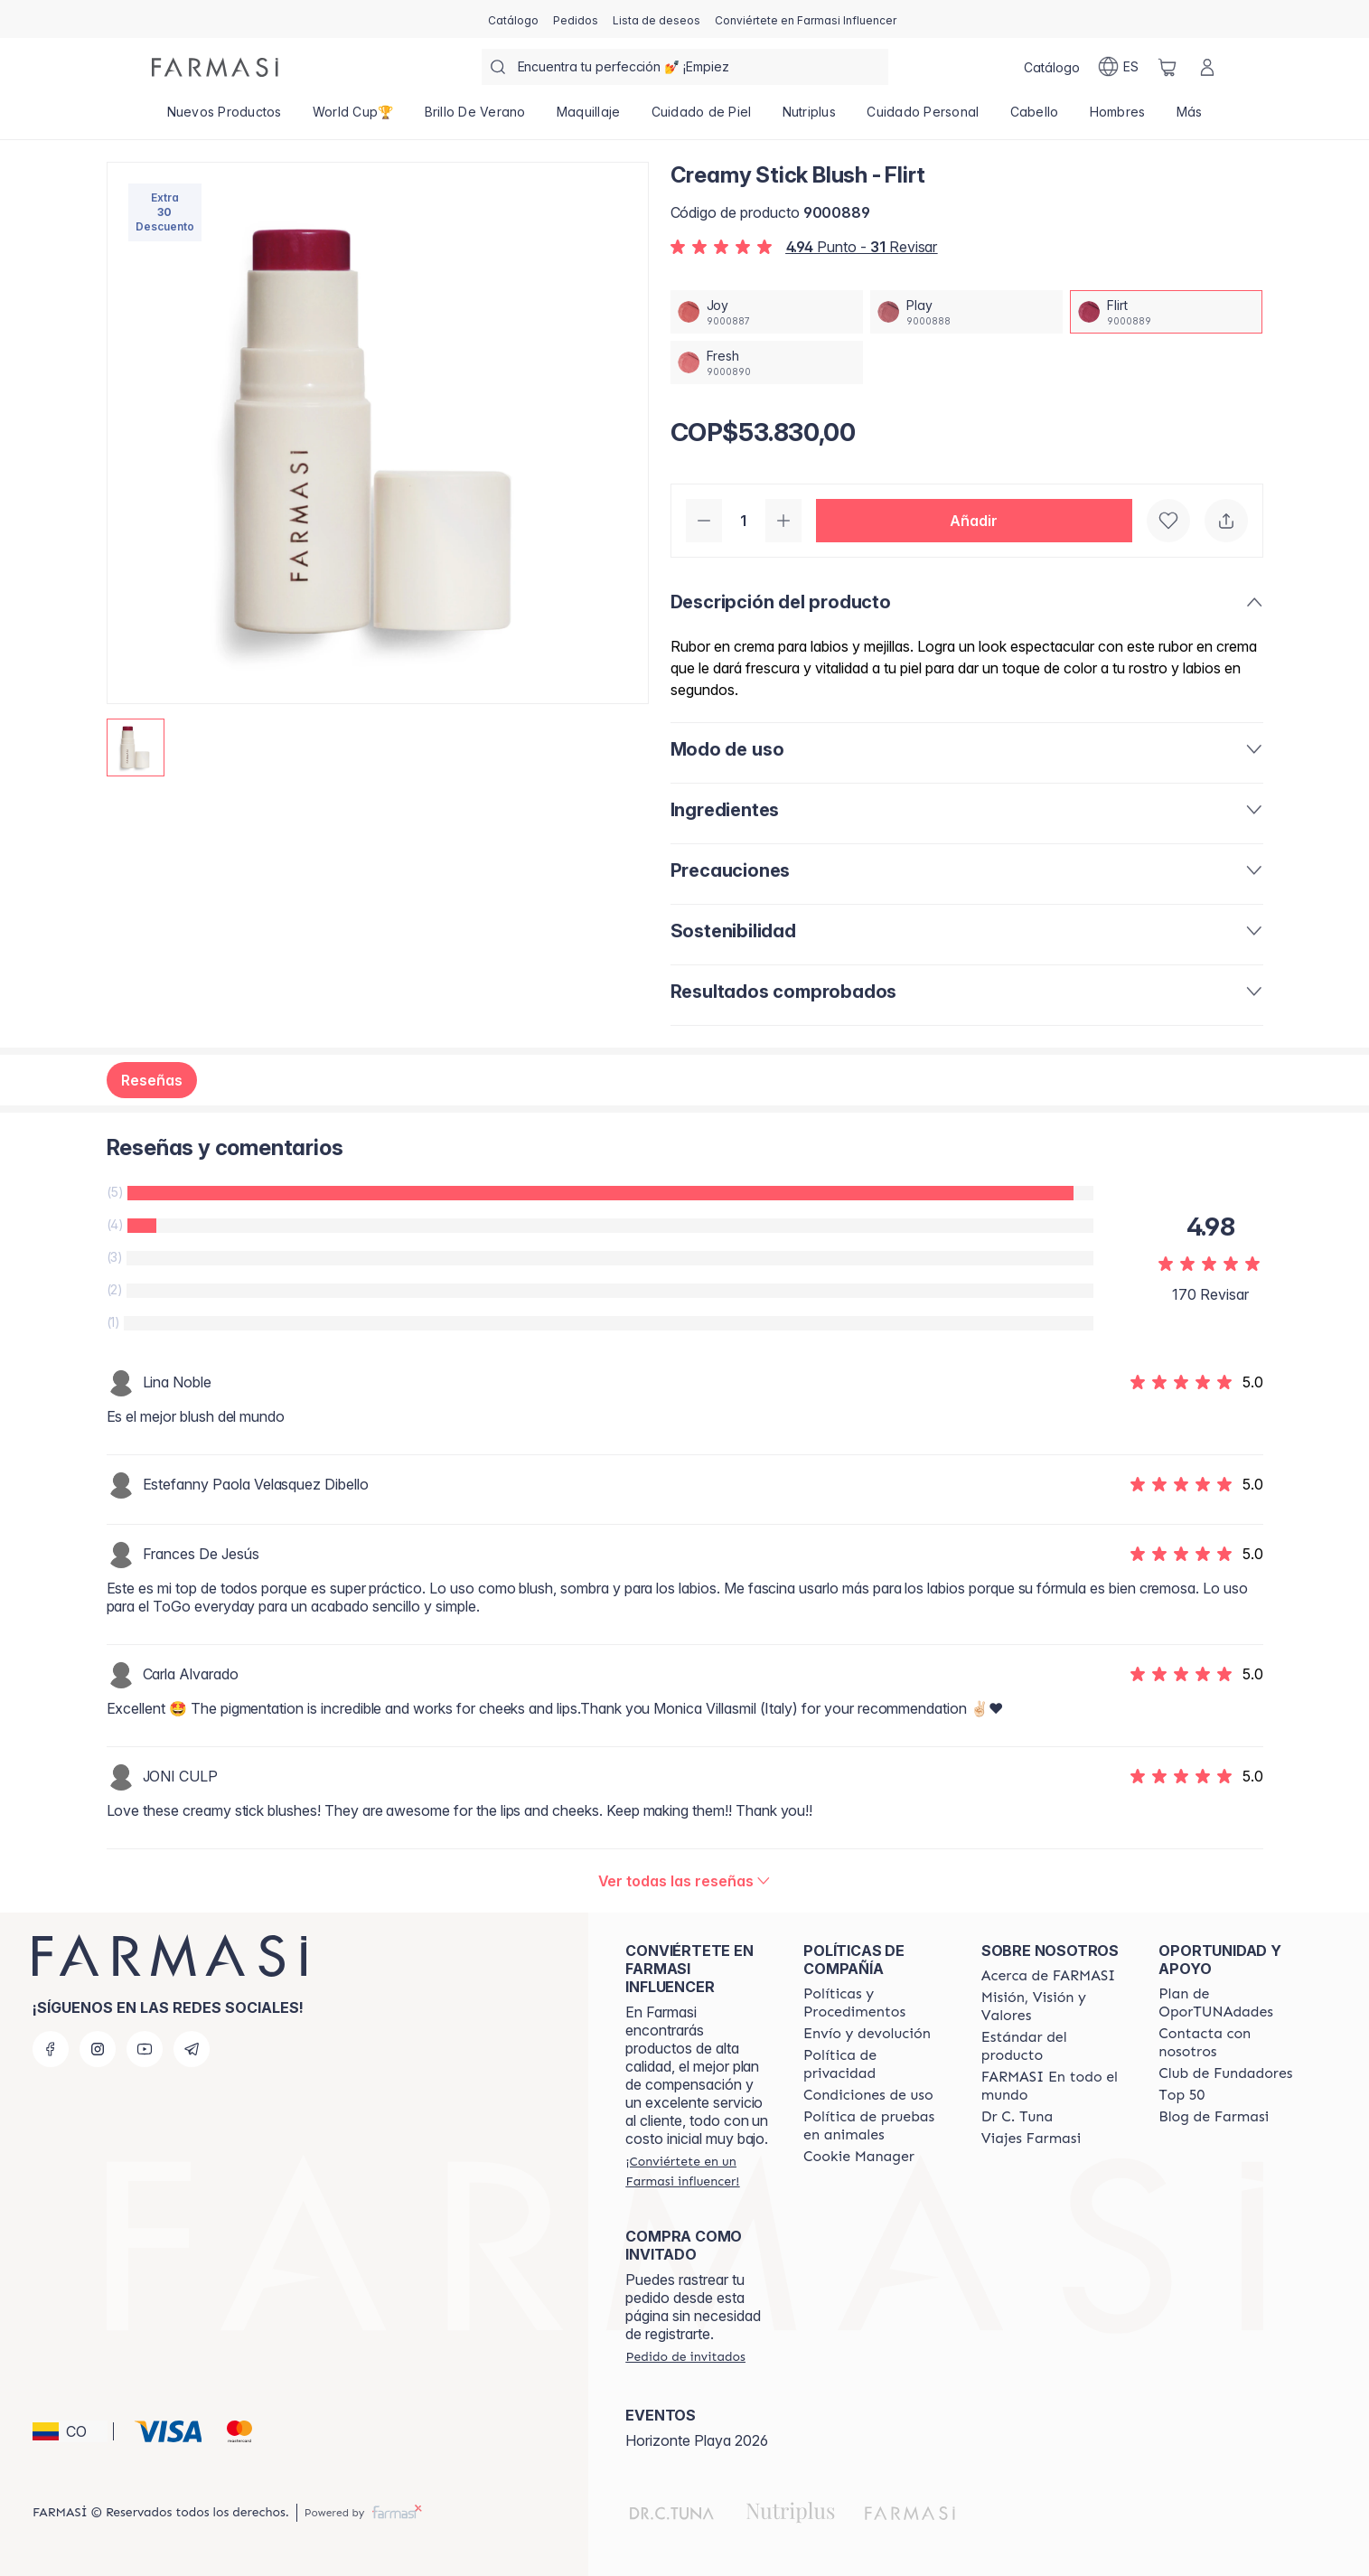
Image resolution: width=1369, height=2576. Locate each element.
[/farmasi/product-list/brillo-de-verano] (475, 117)
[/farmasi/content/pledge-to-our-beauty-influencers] (1017, 2117)
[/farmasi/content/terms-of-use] (868, 2095)
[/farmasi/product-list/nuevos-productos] (224, 117)
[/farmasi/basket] (1167, 67)
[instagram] (98, 2049)
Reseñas (152, 1080)
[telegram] (191, 2049)
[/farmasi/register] (575, 19)
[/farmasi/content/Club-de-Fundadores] (1225, 2073)
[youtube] (145, 2049)
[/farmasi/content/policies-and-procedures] (876, 2003)
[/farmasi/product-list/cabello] (1034, 117)
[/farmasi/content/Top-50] (1181, 2095)
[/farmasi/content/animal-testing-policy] (876, 2126)
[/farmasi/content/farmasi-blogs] (1213, 2117)
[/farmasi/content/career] (1031, 2138)
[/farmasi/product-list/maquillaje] (588, 117)
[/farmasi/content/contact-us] (1231, 2043)
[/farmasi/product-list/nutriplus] (809, 117)
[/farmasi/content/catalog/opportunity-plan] (1231, 2003)
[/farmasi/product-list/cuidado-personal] (922, 117)
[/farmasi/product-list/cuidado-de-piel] (701, 117)
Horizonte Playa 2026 (696, 2440)
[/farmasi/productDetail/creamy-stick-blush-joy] (766, 312)
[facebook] (51, 2049)
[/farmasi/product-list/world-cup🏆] (353, 117)
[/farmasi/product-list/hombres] (1117, 117)
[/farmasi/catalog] (513, 19)
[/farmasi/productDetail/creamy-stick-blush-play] (966, 312)
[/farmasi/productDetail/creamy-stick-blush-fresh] (766, 362)
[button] (974, 520)
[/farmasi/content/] (858, 2157)
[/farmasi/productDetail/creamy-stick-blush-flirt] (1166, 312)
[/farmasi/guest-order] (685, 2356)
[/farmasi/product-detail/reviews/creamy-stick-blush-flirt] (685, 1881)
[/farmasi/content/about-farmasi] (1048, 1976)
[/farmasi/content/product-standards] (1054, 2046)
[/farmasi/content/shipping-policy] (867, 2034)
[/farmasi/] (215, 67)
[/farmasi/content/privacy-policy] (876, 2064)
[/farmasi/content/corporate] (1054, 2086)
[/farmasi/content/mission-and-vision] (1054, 2006)
